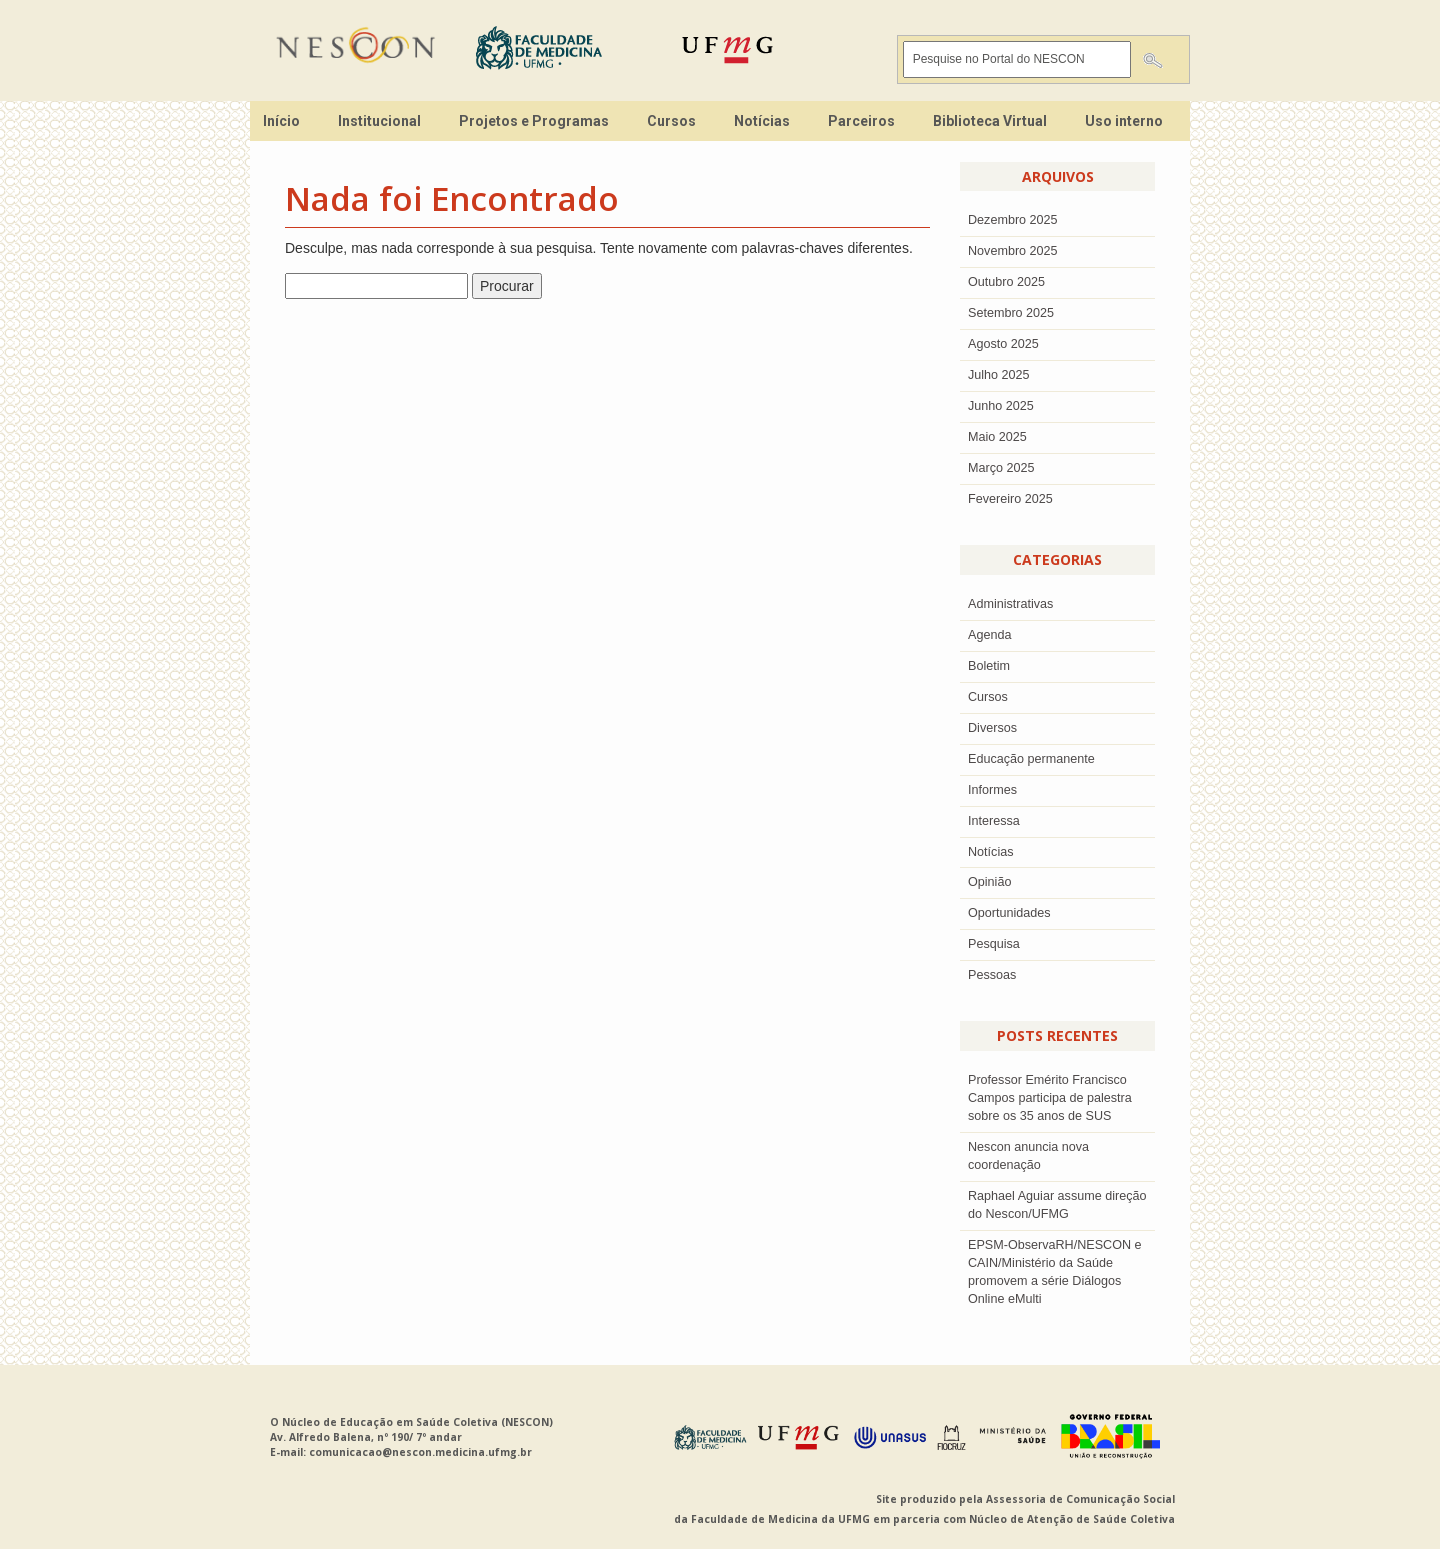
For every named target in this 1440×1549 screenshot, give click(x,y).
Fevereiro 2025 (1010, 499)
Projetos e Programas (534, 121)
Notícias (762, 121)
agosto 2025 (1003, 344)
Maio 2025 (997, 437)
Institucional (379, 121)
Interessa (994, 821)
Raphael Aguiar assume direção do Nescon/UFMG (1057, 1205)
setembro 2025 (1011, 313)
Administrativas (1010, 604)
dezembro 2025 (1013, 220)
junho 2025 (1001, 406)
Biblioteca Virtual (990, 121)
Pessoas (992, 975)
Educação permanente (1031, 759)
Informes (992, 790)
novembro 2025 (1013, 251)
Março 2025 (1001, 468)
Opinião (989, 882)
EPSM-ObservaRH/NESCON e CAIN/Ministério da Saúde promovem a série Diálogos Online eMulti (1055, 1272)
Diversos (992, 728)
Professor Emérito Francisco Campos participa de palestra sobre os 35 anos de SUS (1050, 1098)
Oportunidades (1009, 913)
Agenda (989, 635)
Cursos (671, 121)
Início (281, 121)
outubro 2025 (1006, 282)
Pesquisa (994, 944)
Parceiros (861, 121)
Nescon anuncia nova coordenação (1028, 1156)
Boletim (989, 666)
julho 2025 (999, 375)
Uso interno (1124, 121)
